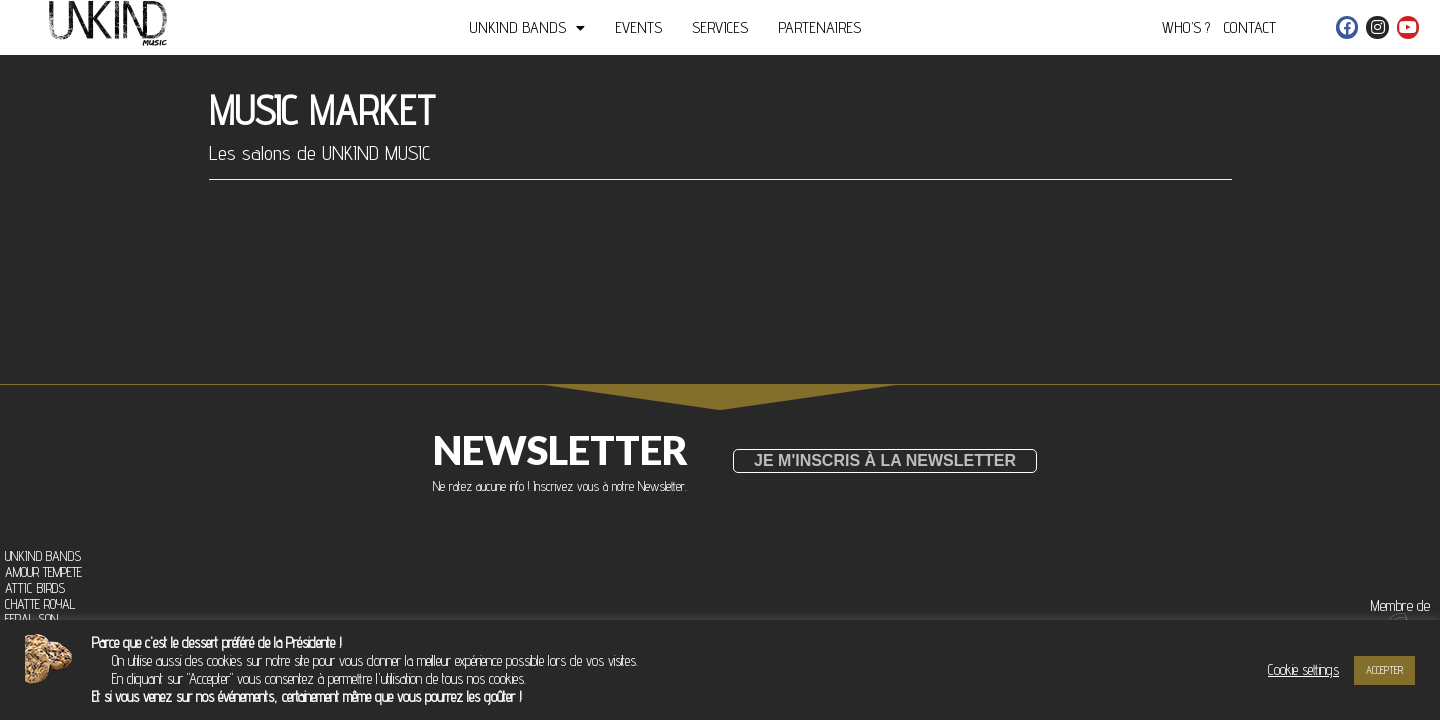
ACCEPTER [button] (1384, 670)
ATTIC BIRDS (35, 589)
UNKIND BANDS (527, 27)
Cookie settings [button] (1303, 669)
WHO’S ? (1186, 27)
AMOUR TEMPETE (43, 573)
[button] (885, 461)
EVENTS (638, 27)
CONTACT (1250, 27)
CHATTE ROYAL (40, 605)
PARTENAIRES (819, 27)
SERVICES (720, 27)
